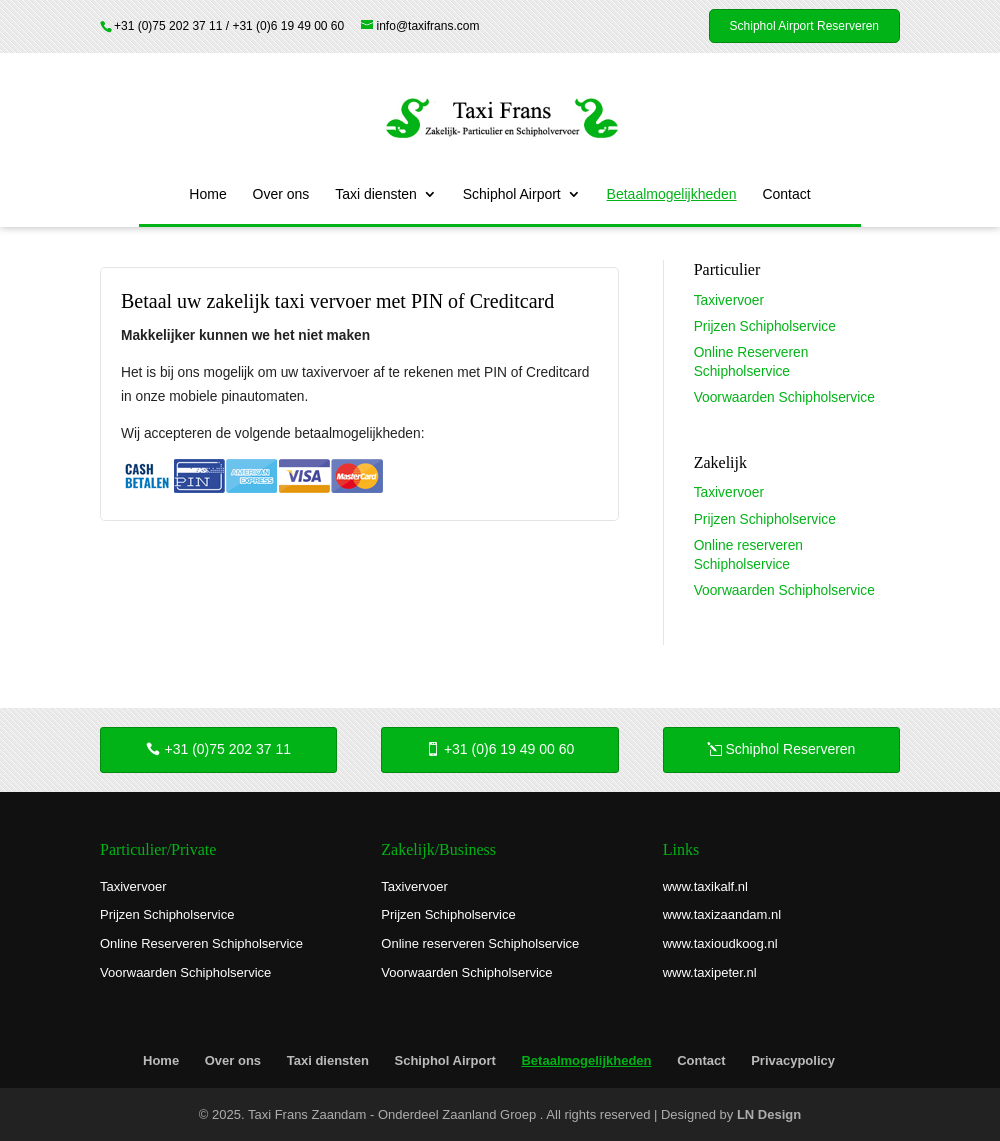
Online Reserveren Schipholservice (201, 943)
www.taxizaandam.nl (722, 914)
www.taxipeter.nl (710, 972)
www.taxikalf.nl (705, 886)
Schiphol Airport (512, 194)
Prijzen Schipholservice (765, 326)
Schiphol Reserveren (790, 749)
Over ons (281, 194)
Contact (786, 194)
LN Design (769, 1114)
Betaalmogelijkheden (672, 194)
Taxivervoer (729, 300)
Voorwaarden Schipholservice (784, 397)
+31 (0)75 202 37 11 (228, 749)
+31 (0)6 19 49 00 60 (509, 749)
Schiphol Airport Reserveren (804, 26)
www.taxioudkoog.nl (720, 943)
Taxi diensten (376, 194)
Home (207, 194)
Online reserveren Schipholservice (480, 943)
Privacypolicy (793, 1060)
